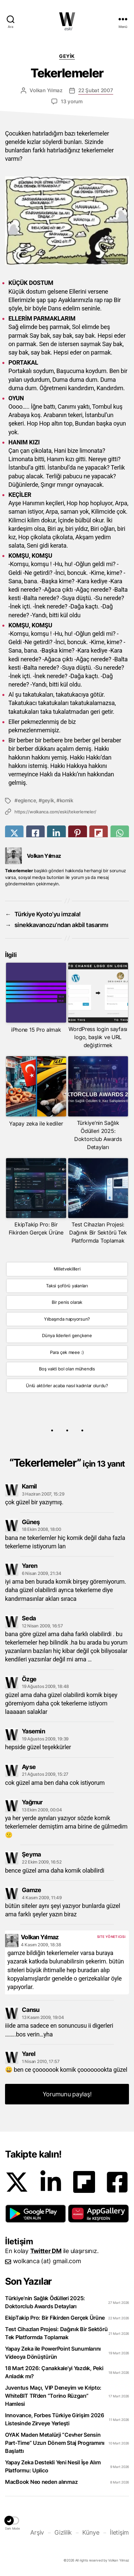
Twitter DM (45, 2250)
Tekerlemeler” (69, 1462)
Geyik (67, 56)
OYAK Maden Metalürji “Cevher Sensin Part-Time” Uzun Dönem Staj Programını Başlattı (54, 2442)
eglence (27, 800)
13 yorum (72, 101)
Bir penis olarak (67, 1302)
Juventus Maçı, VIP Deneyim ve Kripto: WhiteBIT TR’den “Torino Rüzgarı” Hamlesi (53, 2395)
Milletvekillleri (67, 1269)
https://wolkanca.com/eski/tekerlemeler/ (55, 811)
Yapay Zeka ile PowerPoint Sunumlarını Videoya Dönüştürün (53, 2352)
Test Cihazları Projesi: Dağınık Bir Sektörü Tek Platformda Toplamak (56, 2333)
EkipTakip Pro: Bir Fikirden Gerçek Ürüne (55, 2317)
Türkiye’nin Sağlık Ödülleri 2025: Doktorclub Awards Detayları (45, 2302)
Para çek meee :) (67, 1352)
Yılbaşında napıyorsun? (67, 1319)
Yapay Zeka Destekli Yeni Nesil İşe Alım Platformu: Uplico (52, 2466)
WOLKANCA (67, 19)
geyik (48, 800)
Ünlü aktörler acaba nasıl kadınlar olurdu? (67, 1385)
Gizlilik (63, 2532)
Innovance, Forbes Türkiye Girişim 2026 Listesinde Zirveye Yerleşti (54, 2419)
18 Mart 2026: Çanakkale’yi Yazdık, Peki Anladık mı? (54, 2372)
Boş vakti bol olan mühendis (67, 1368)
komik (66, 800)
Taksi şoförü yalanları (67, 1285)
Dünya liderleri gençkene (67, 1335)
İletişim (119, 2532)
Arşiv (37, 2532)
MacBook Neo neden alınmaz (41, 2481)
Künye (90, 2532)
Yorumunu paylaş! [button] (67, 2094)
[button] (35, 2213)
